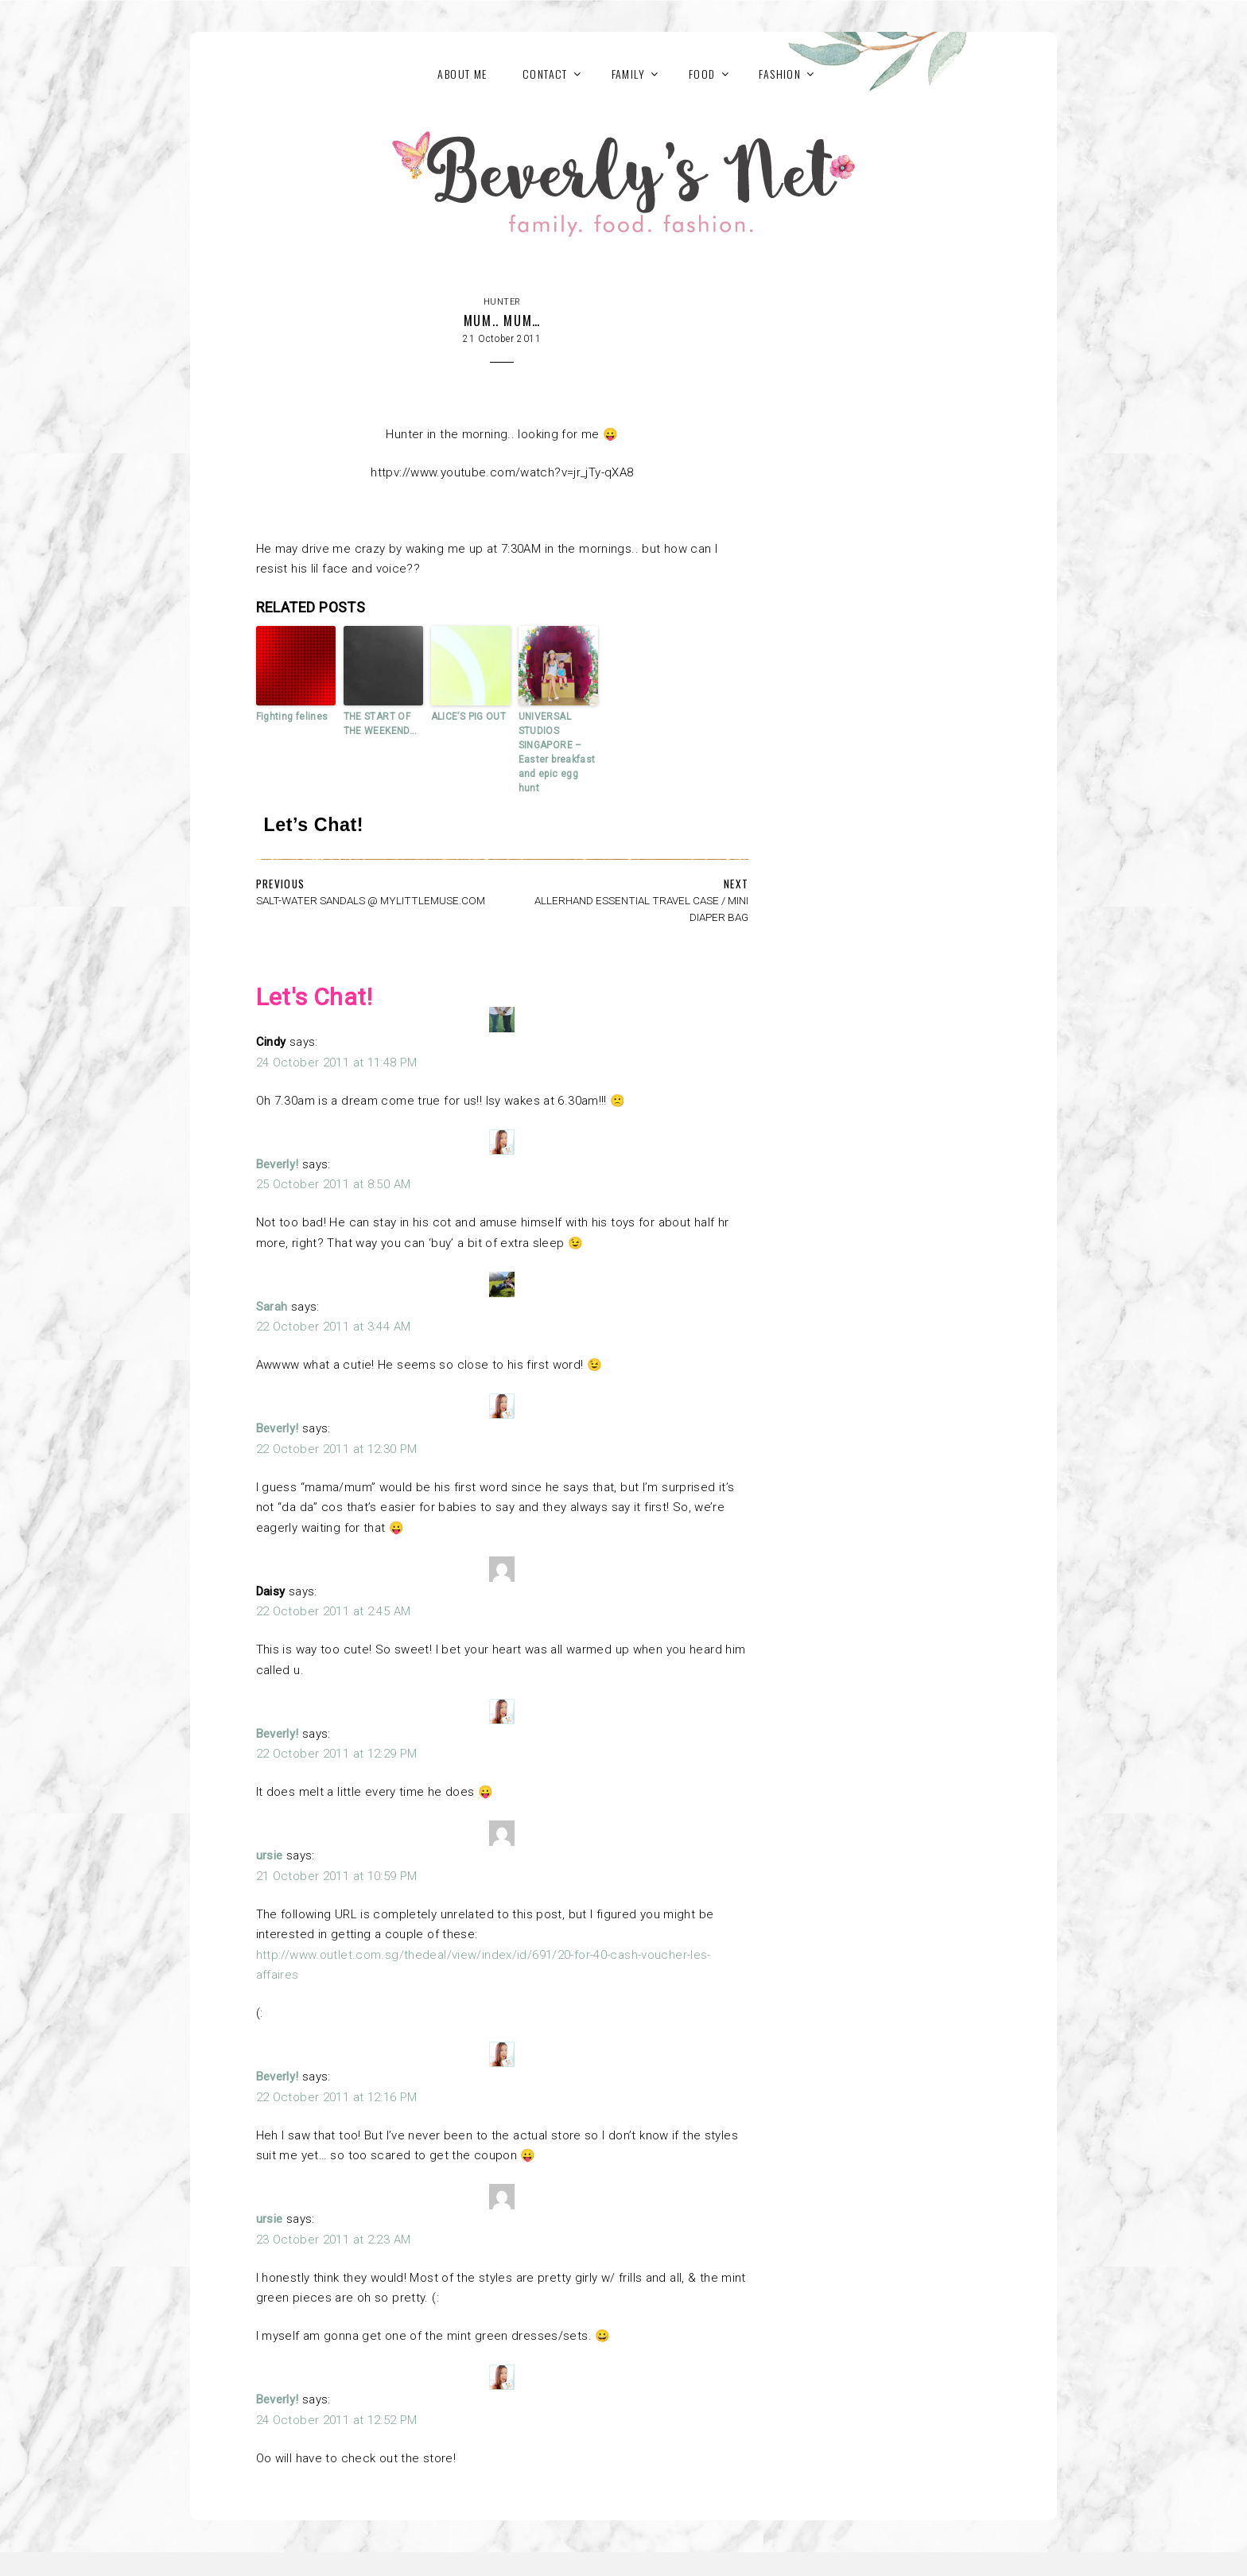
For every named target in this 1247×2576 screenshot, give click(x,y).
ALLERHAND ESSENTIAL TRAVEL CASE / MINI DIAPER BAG (641, 908)
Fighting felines (292, 716)
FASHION (780, 73)
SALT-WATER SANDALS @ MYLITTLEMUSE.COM (370, 900)
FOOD (702, 73)
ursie (269, 1855)
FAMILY (628, 73)
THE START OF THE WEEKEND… (381, 723)
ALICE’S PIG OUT (469, 716)
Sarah (272, 1307)
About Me (462, 73)
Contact (545, 73)
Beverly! (277, 1164)
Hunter (502, 302)
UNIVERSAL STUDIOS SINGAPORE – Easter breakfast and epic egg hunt (557, 752)
